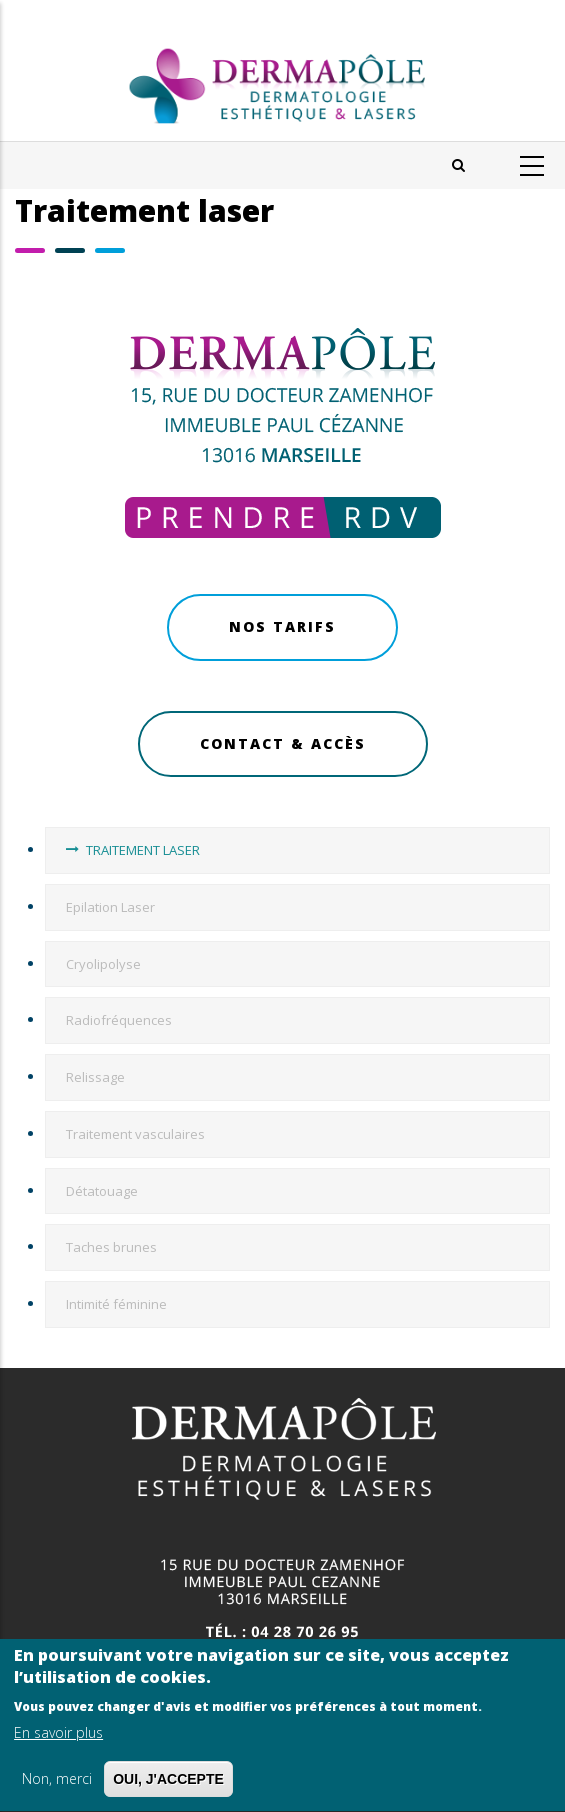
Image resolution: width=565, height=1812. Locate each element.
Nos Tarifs (282, 626)
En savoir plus (58, 1738)
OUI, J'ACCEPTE (168, 1784)
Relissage (95, 1077)
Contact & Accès (283, 743)
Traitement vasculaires (135, 1134)
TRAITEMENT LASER (143, 850)
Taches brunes (111, 1247)
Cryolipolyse (103, 964)
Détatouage (102, 1191)
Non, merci (57, 1783)
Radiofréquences (119, 1020)
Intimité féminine (116, 1304)
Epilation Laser (110, 907)
